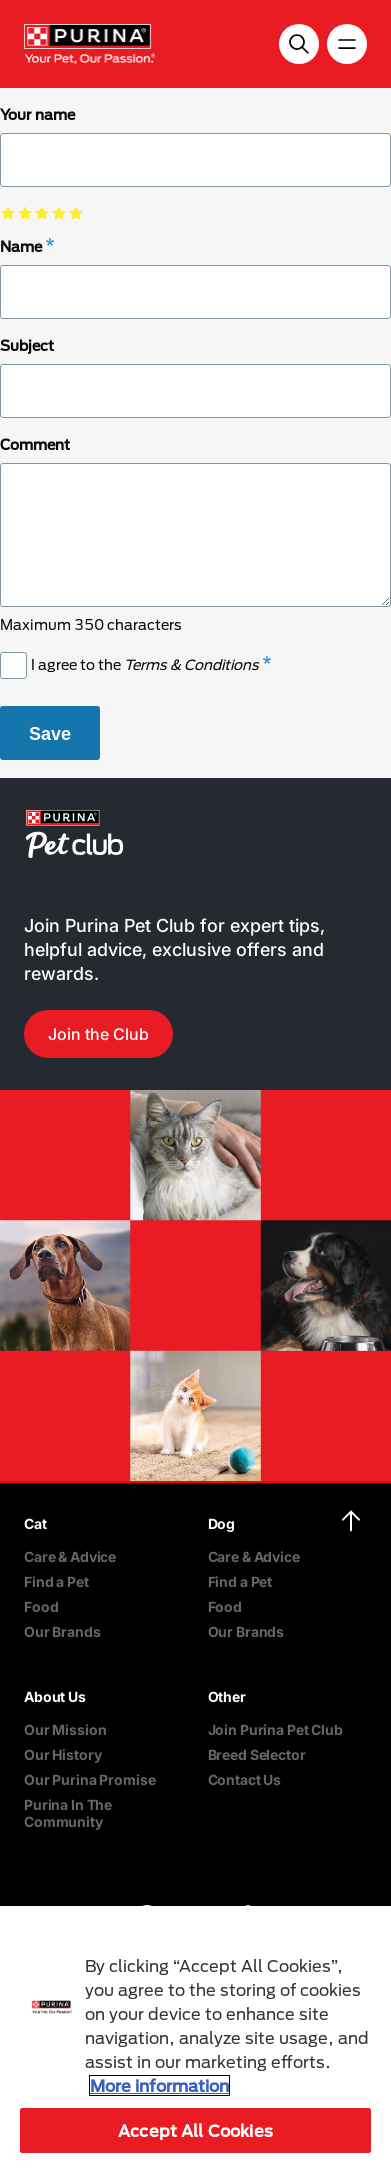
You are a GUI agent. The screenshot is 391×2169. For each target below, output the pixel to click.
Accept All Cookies (195, 2130)
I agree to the (145, 664)
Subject (27, 345)
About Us (55, 1696)
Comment (35, 444)
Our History (62, 1754)
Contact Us (245, 1779)
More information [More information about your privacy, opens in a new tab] (159, 2085)
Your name (37, 114)
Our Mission (65, 1729)
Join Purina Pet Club (275, 1729)
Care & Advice (70, 1556)
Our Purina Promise (89, 1779)
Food (41, 1606)
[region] (195, 2037)
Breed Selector (257, 1754)
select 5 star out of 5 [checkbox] (76, 212)
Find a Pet (56, 1581)
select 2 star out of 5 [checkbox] (25, 212)
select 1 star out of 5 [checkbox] (8, 212)
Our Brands (62, 1631)
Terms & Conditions (191, 664)
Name (21, 246)
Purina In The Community (68, 1813)
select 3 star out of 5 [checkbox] (42, 212)
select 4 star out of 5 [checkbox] (59, 212)
